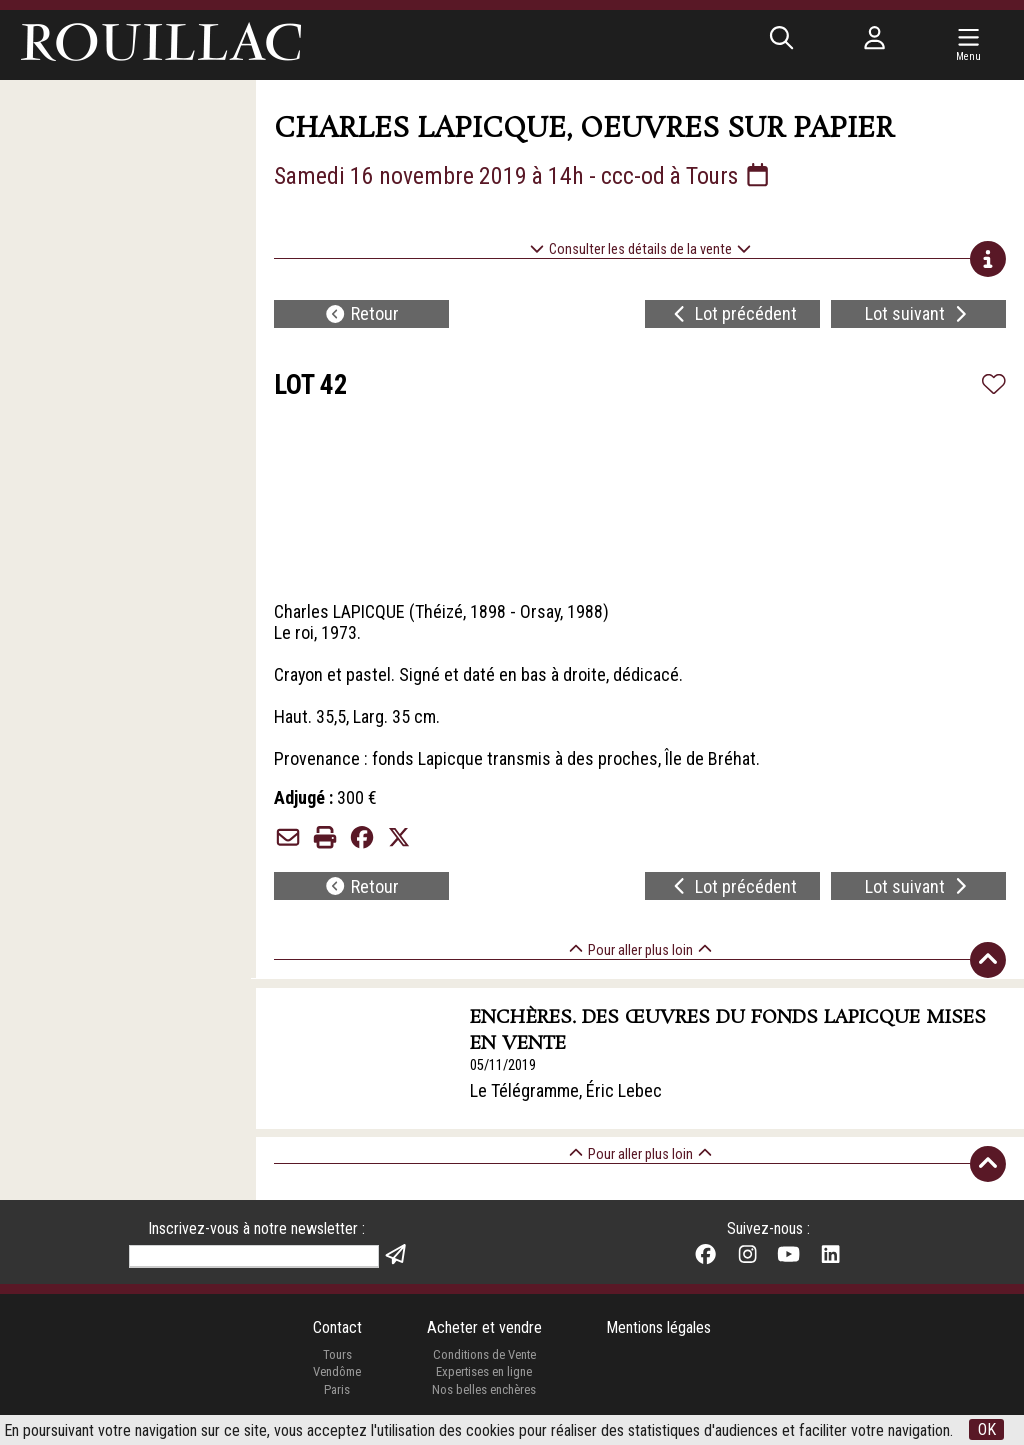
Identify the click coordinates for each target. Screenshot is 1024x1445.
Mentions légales (658, 1329)
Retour (361, 314)
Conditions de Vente (484, 1356)
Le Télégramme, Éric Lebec (567, 1090)
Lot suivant (918, 314)
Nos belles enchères (484, 1391)
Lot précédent (733, 314)
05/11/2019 (504, 1066)
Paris (337, 1391)
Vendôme (337, 1373)
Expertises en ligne (484, 1373)
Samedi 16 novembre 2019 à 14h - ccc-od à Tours (523, 176)
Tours (337, 1356)
